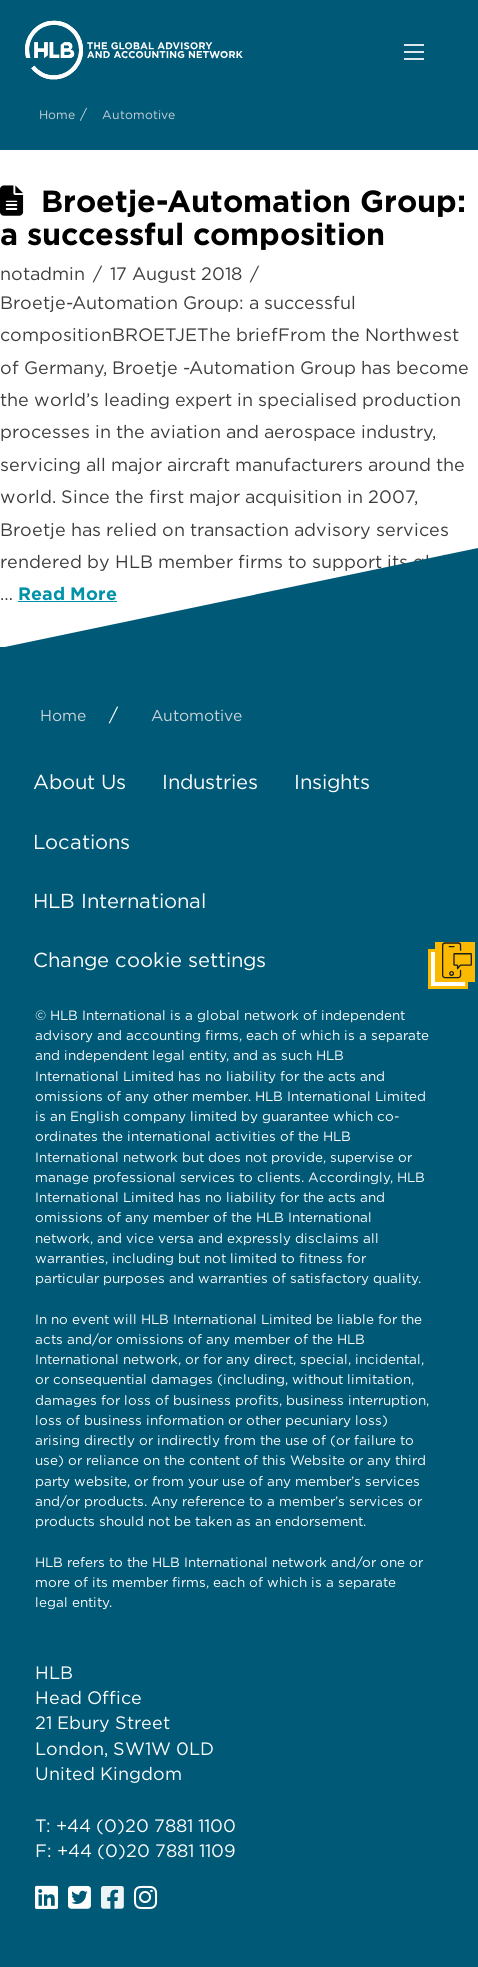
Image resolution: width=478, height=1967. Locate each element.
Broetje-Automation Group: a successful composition (233, 218)
